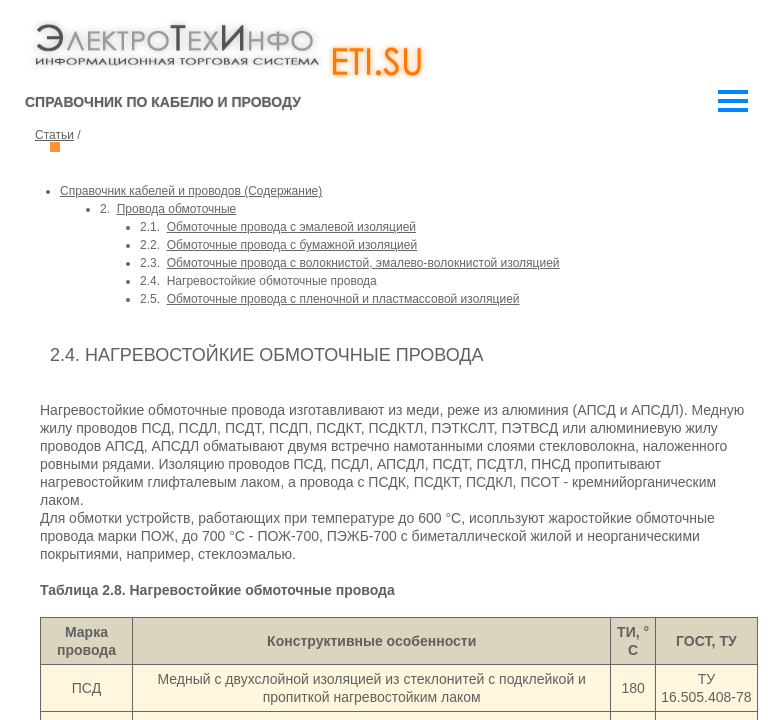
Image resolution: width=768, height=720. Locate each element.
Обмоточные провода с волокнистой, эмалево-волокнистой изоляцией (363, 263)
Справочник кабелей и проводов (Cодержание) (191, 191)
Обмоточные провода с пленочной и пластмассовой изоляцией (343, 299)
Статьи (54, 135)
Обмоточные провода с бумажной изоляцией (292, 245)
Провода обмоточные (177, 209)
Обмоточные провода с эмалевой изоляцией (291, 227)
